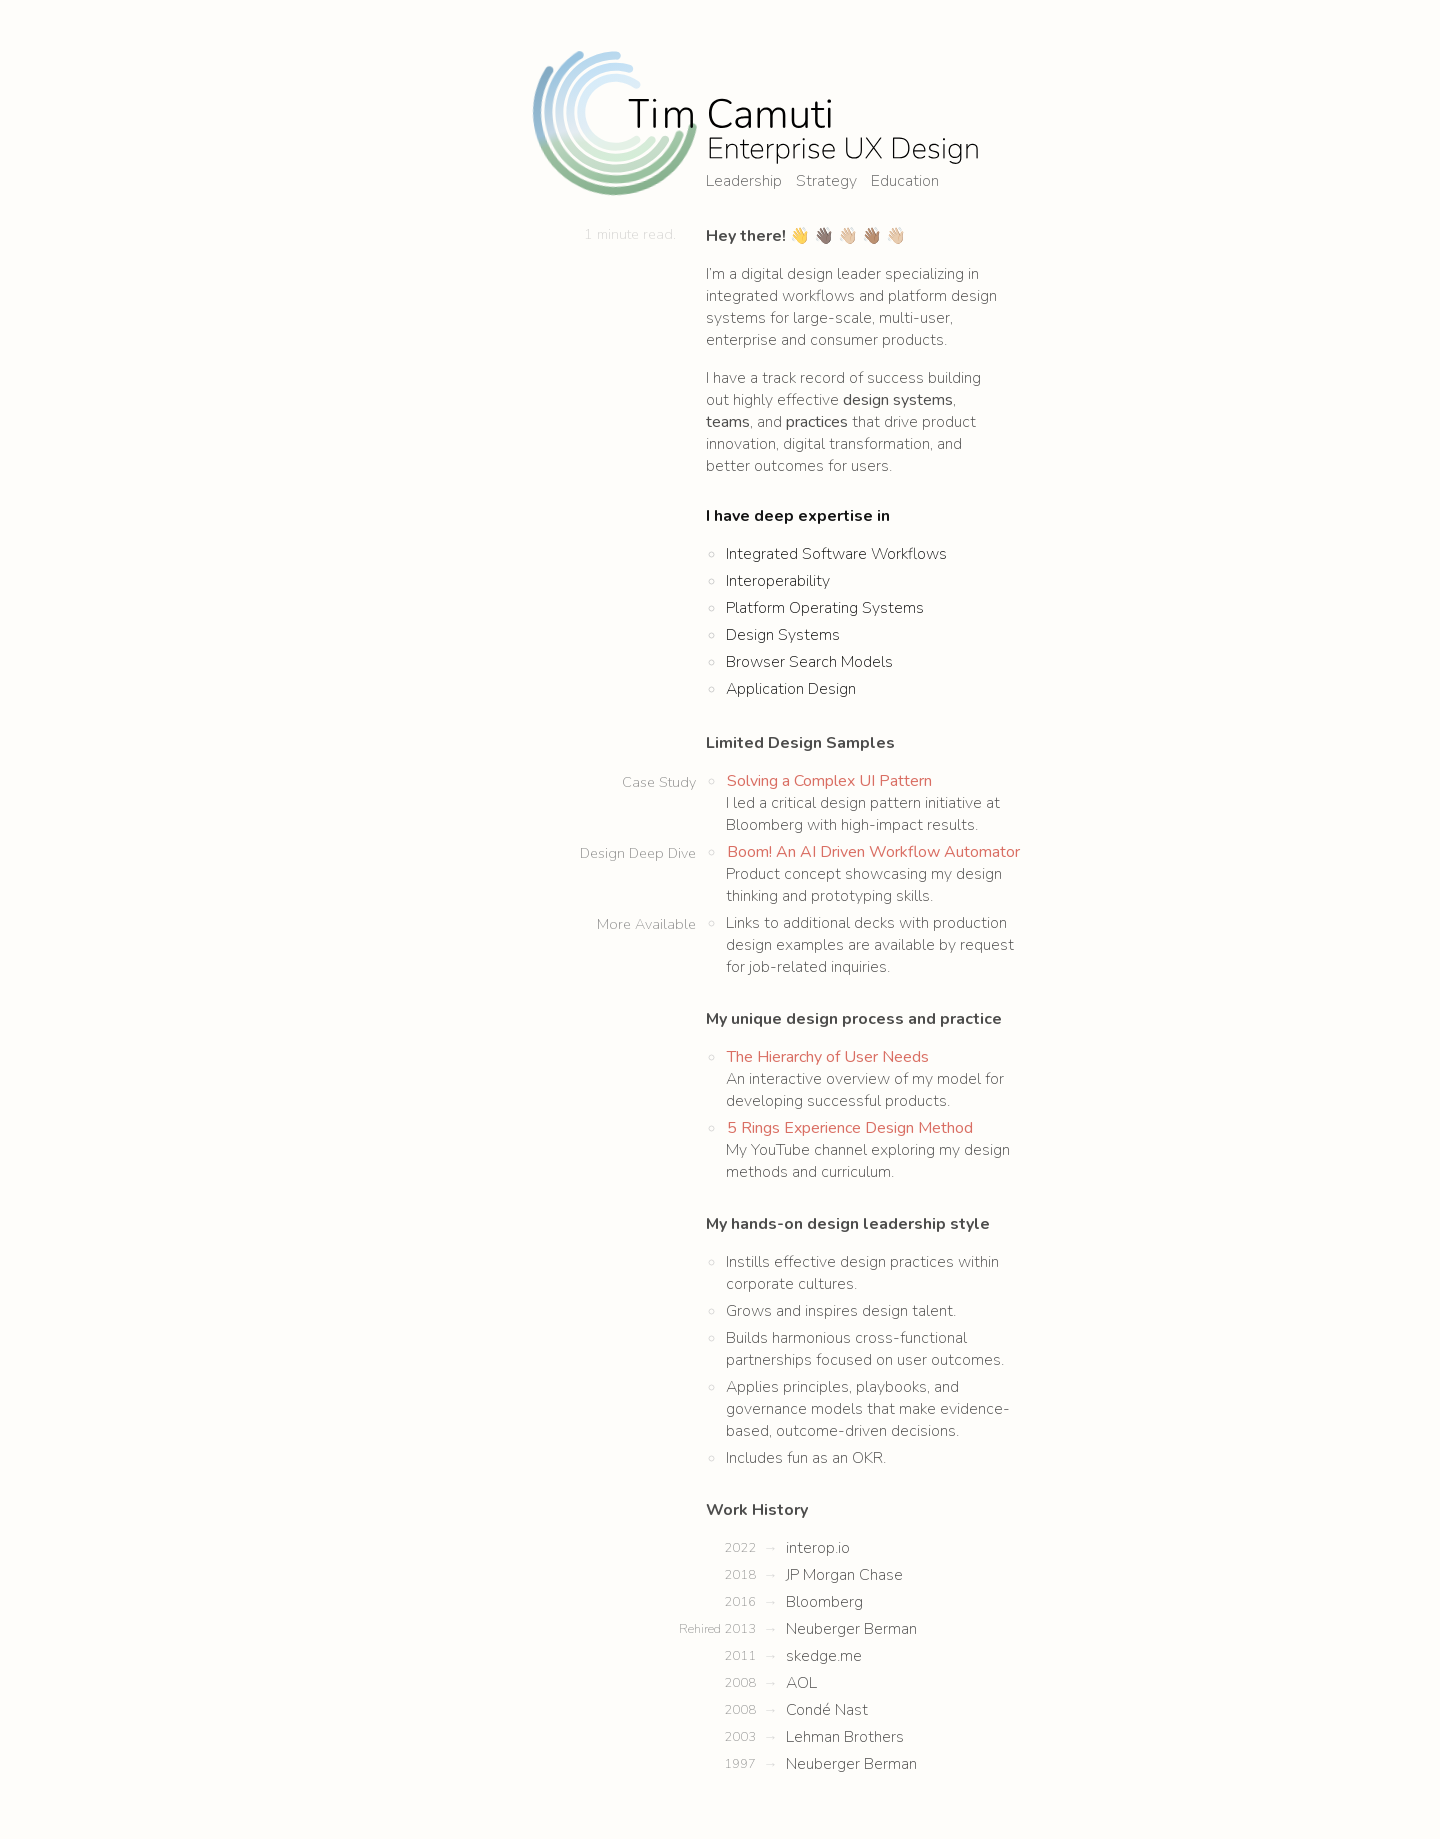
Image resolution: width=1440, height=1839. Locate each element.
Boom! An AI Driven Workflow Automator (873, 830)
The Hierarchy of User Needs (828, 1035)
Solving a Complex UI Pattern (829, 759)
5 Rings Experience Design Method (850, 1106)
